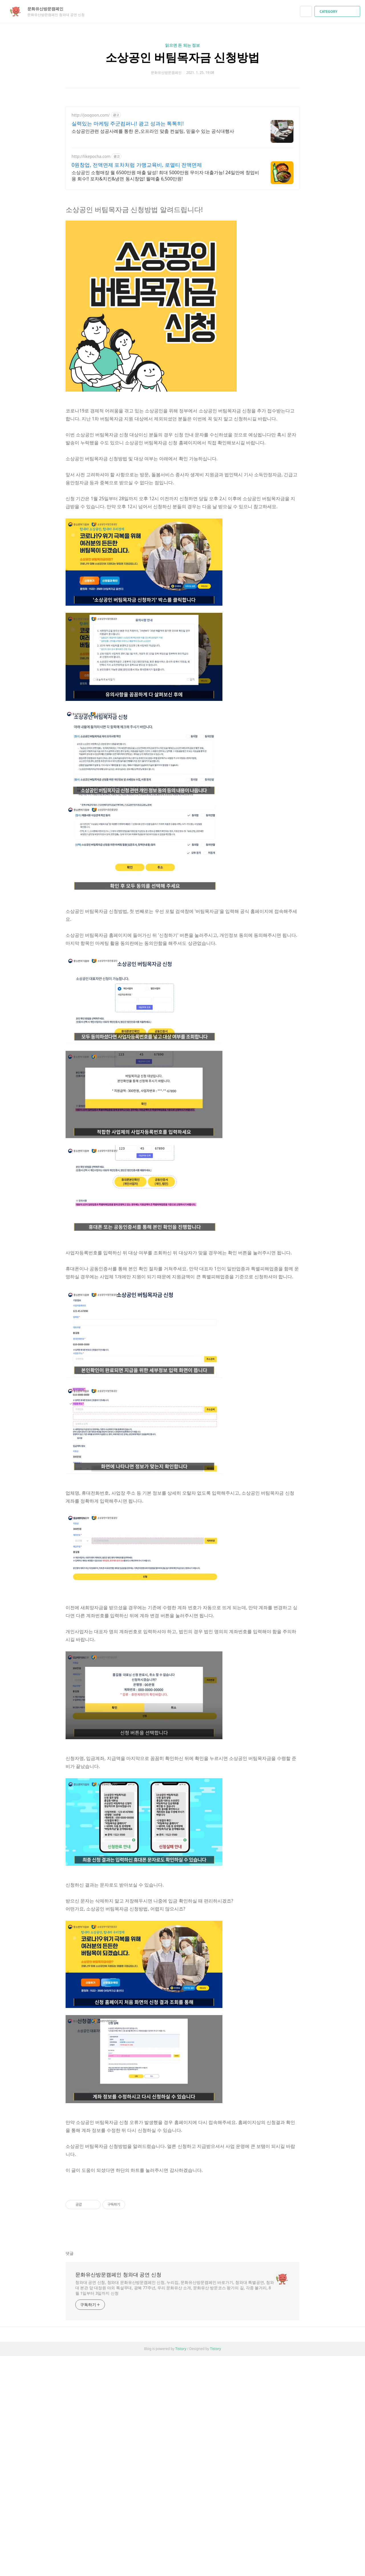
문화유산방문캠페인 (48, 8)
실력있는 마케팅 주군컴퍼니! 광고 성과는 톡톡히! (128, 123)
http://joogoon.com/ (91, 115)
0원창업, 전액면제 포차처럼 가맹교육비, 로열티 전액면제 (137, 164)
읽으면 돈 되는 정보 (182, 45)
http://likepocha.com (91, 156)
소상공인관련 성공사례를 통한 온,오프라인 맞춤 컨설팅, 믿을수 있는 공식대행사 (153, 131)
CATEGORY (338, 11)
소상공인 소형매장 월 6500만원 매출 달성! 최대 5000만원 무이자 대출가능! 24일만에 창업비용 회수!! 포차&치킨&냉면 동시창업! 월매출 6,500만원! (165, 175)
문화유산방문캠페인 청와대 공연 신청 (118, 2274)
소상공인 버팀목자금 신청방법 (183, 57)
